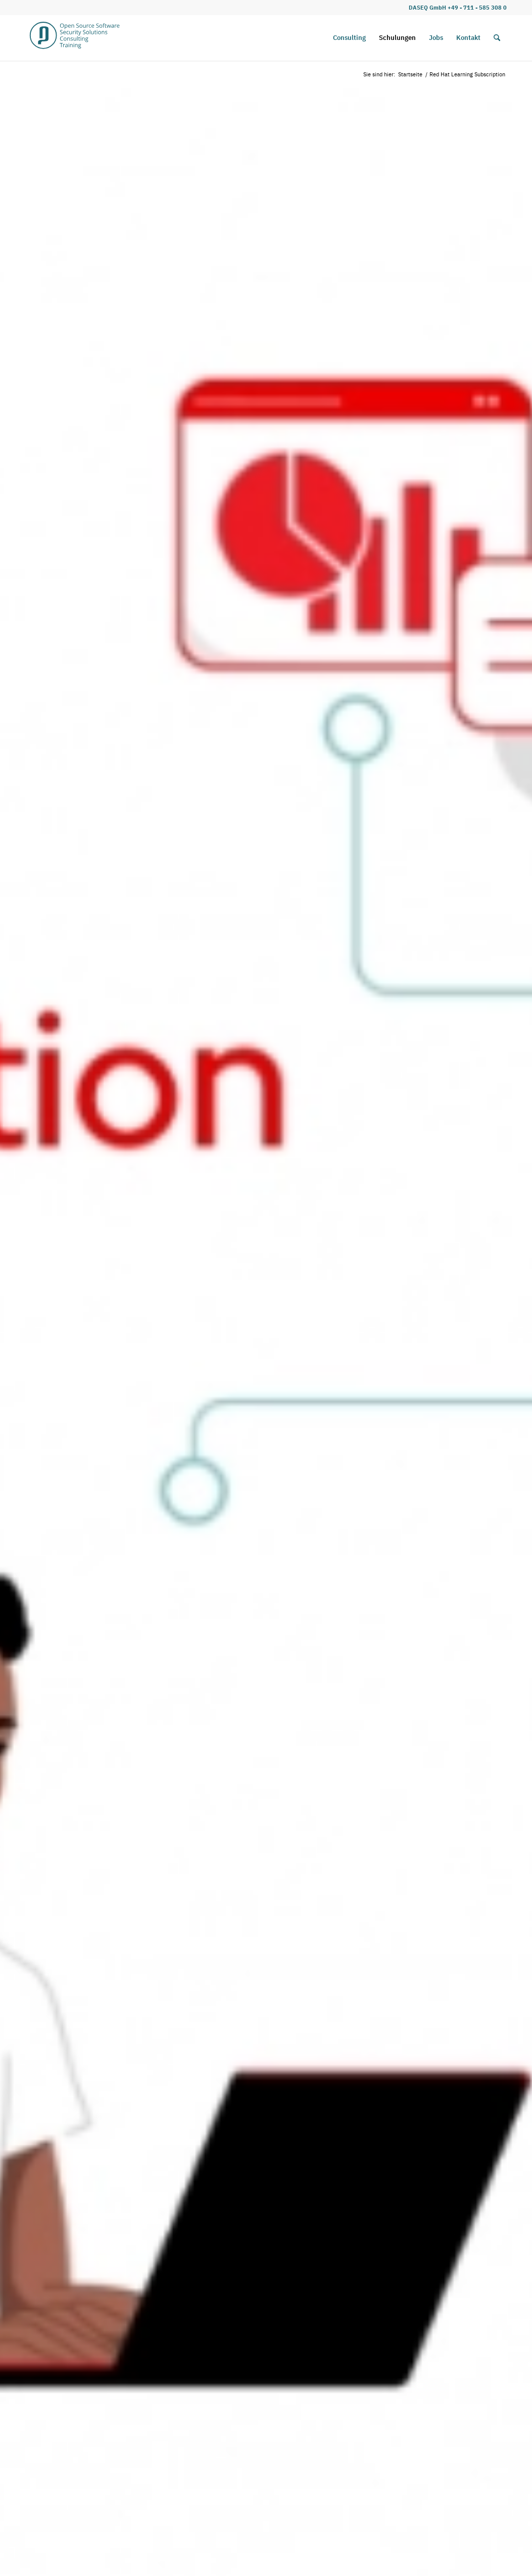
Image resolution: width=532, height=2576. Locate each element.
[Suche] (497, 38)
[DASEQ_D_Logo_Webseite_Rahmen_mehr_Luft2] (74, 38)
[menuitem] (349, 38)
